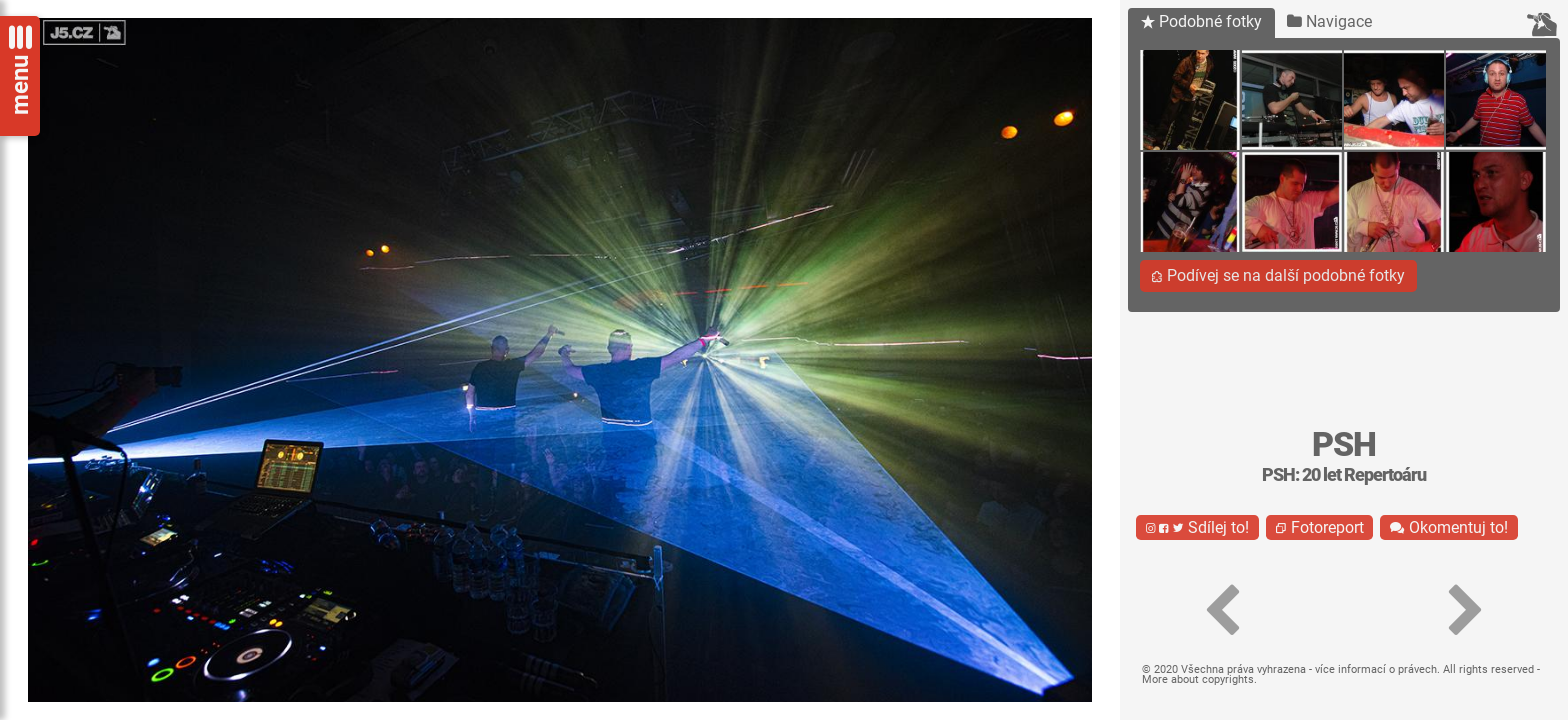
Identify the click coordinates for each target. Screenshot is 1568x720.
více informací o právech (1376, 669)
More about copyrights (1198, 679)
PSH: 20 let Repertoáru (1344, 475)
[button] (1222, 611)
